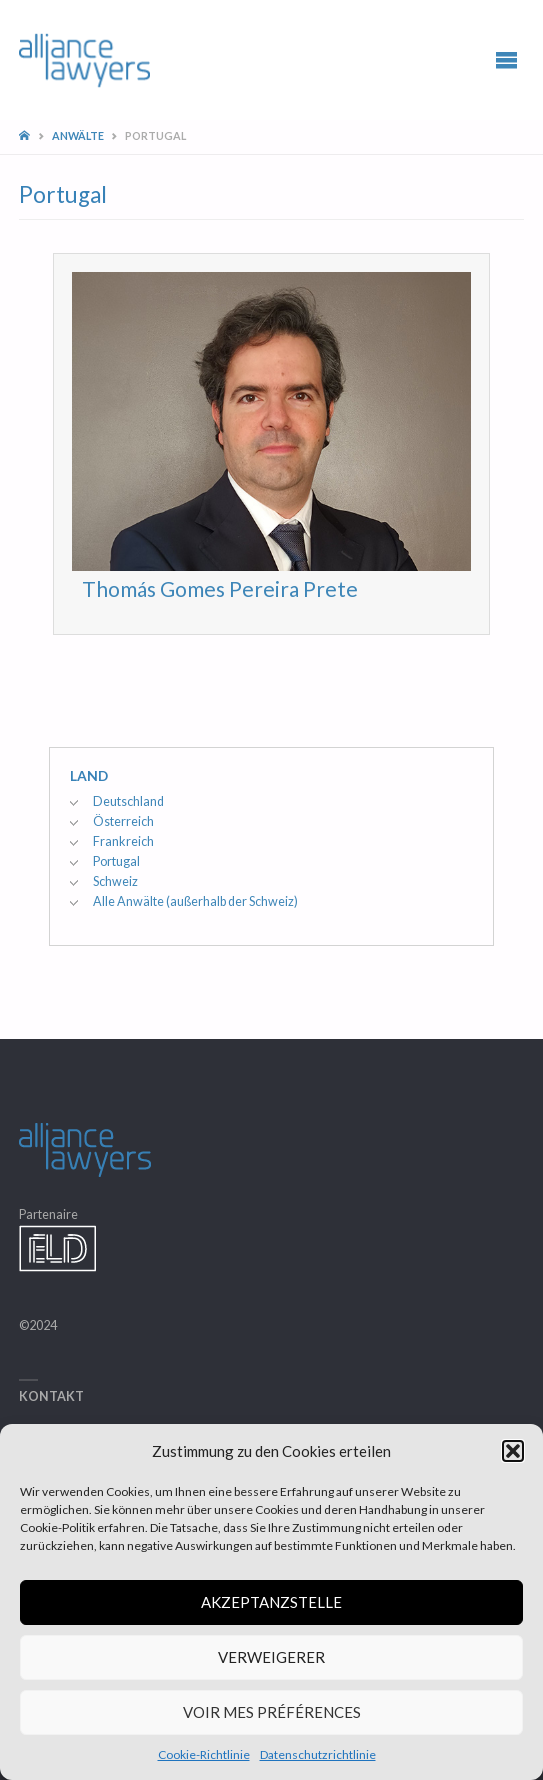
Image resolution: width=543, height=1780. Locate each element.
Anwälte (78, 135)
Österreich (123, 821)
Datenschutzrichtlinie (318, 1754)
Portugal (116, 861)
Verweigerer (271, 1657)
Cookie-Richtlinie (204, 1754)
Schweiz (115, 881)
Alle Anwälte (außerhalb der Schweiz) (195, 901)
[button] (513, 1451)
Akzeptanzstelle (271, 1602)
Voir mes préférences (272, 1712)
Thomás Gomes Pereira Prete (220, 588)
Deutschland (128, 801)
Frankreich (123, 841)
